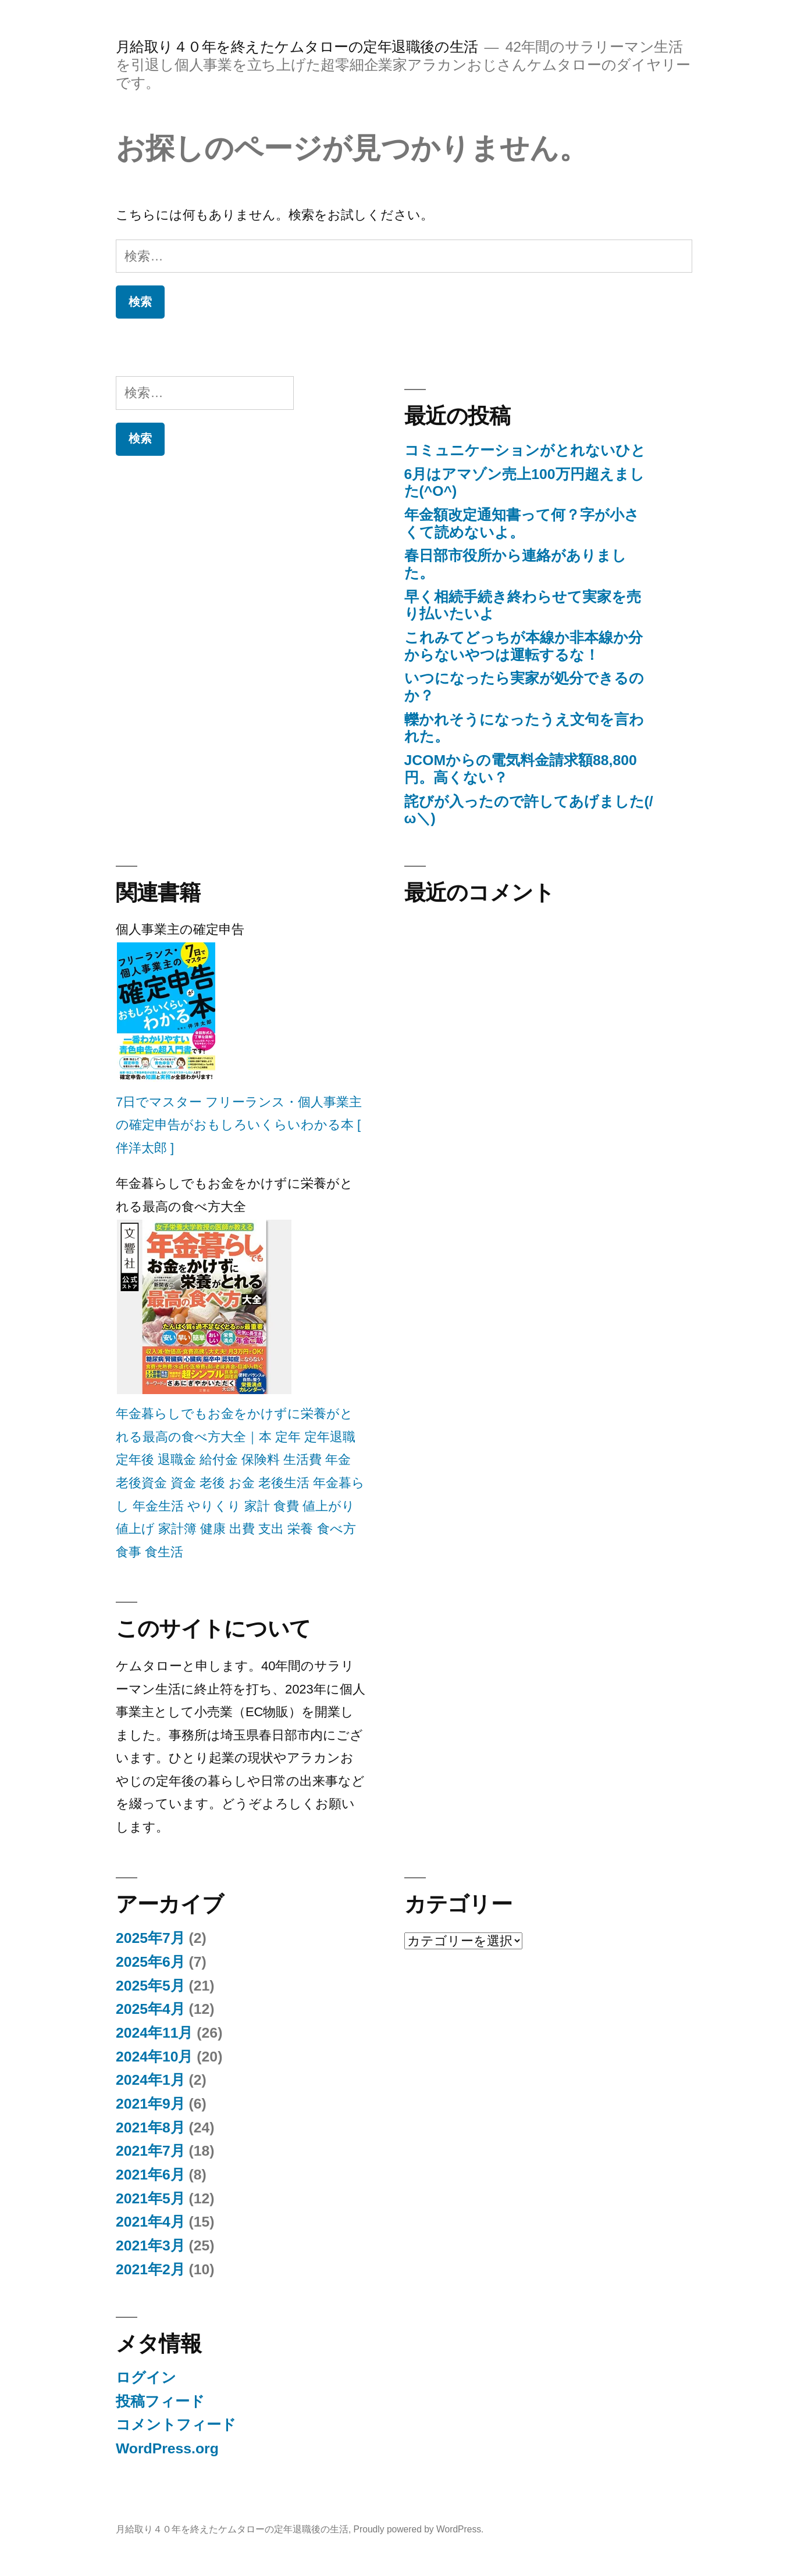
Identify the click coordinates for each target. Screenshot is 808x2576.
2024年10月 (154, 2056)
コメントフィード (176, 2424)
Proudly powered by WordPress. (419, 2529)
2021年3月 (150, 2245)
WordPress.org (167, 2448)
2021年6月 (150, 2174)
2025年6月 (150, 1962)
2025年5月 (150, 1985)
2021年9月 (150, 2103)
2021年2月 (150, 2269)
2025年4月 (150, 2009)
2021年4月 (150, 2222)
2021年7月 (150, 2151)
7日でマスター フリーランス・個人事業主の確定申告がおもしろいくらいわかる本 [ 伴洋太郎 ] (239, 1125)
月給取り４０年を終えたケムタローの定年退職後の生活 (297, 47)
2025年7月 (150, 1938)
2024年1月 (150, 2080)
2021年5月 (150, 2198)
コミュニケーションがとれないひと (525, 450)
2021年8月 (150, 2127)
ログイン (146, 2377)
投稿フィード (160, 2401)
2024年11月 (154, 2033)
